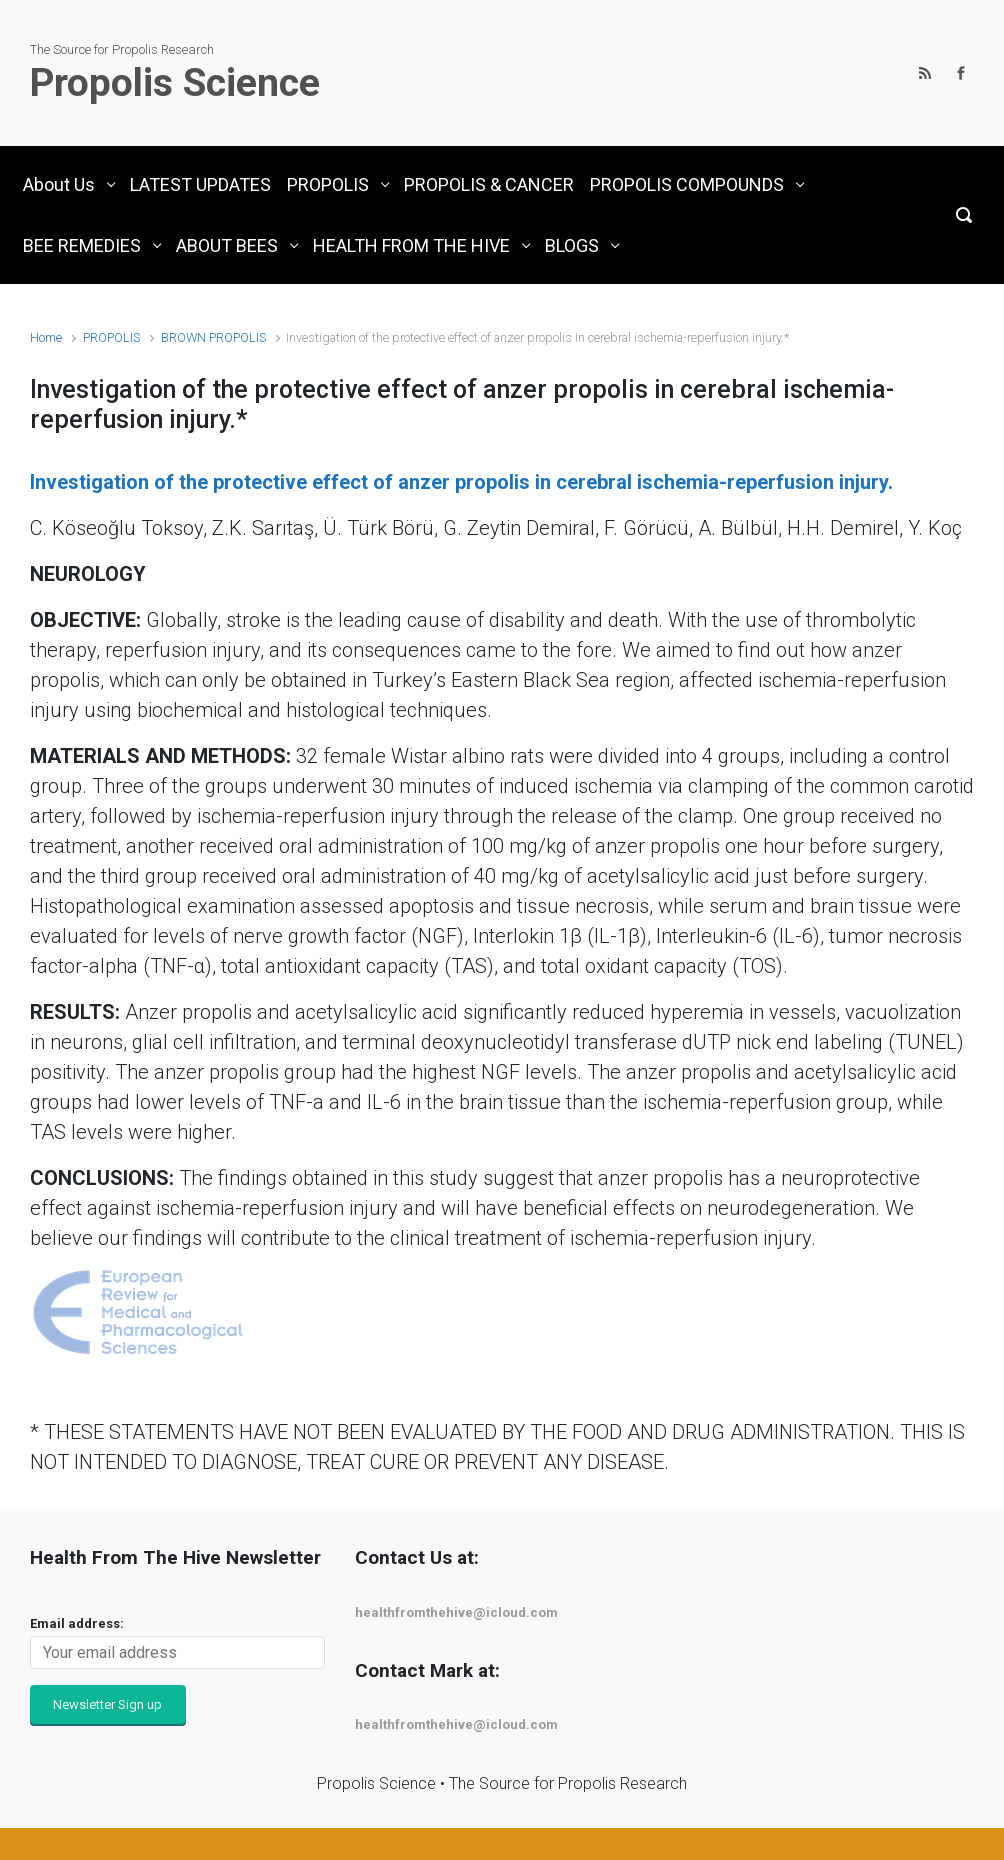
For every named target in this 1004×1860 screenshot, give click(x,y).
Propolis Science (175, 83)
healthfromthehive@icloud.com (456, 1612)
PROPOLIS (111, 337)
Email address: (77, 1623)
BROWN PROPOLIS (213, 337)
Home (46, 337)
